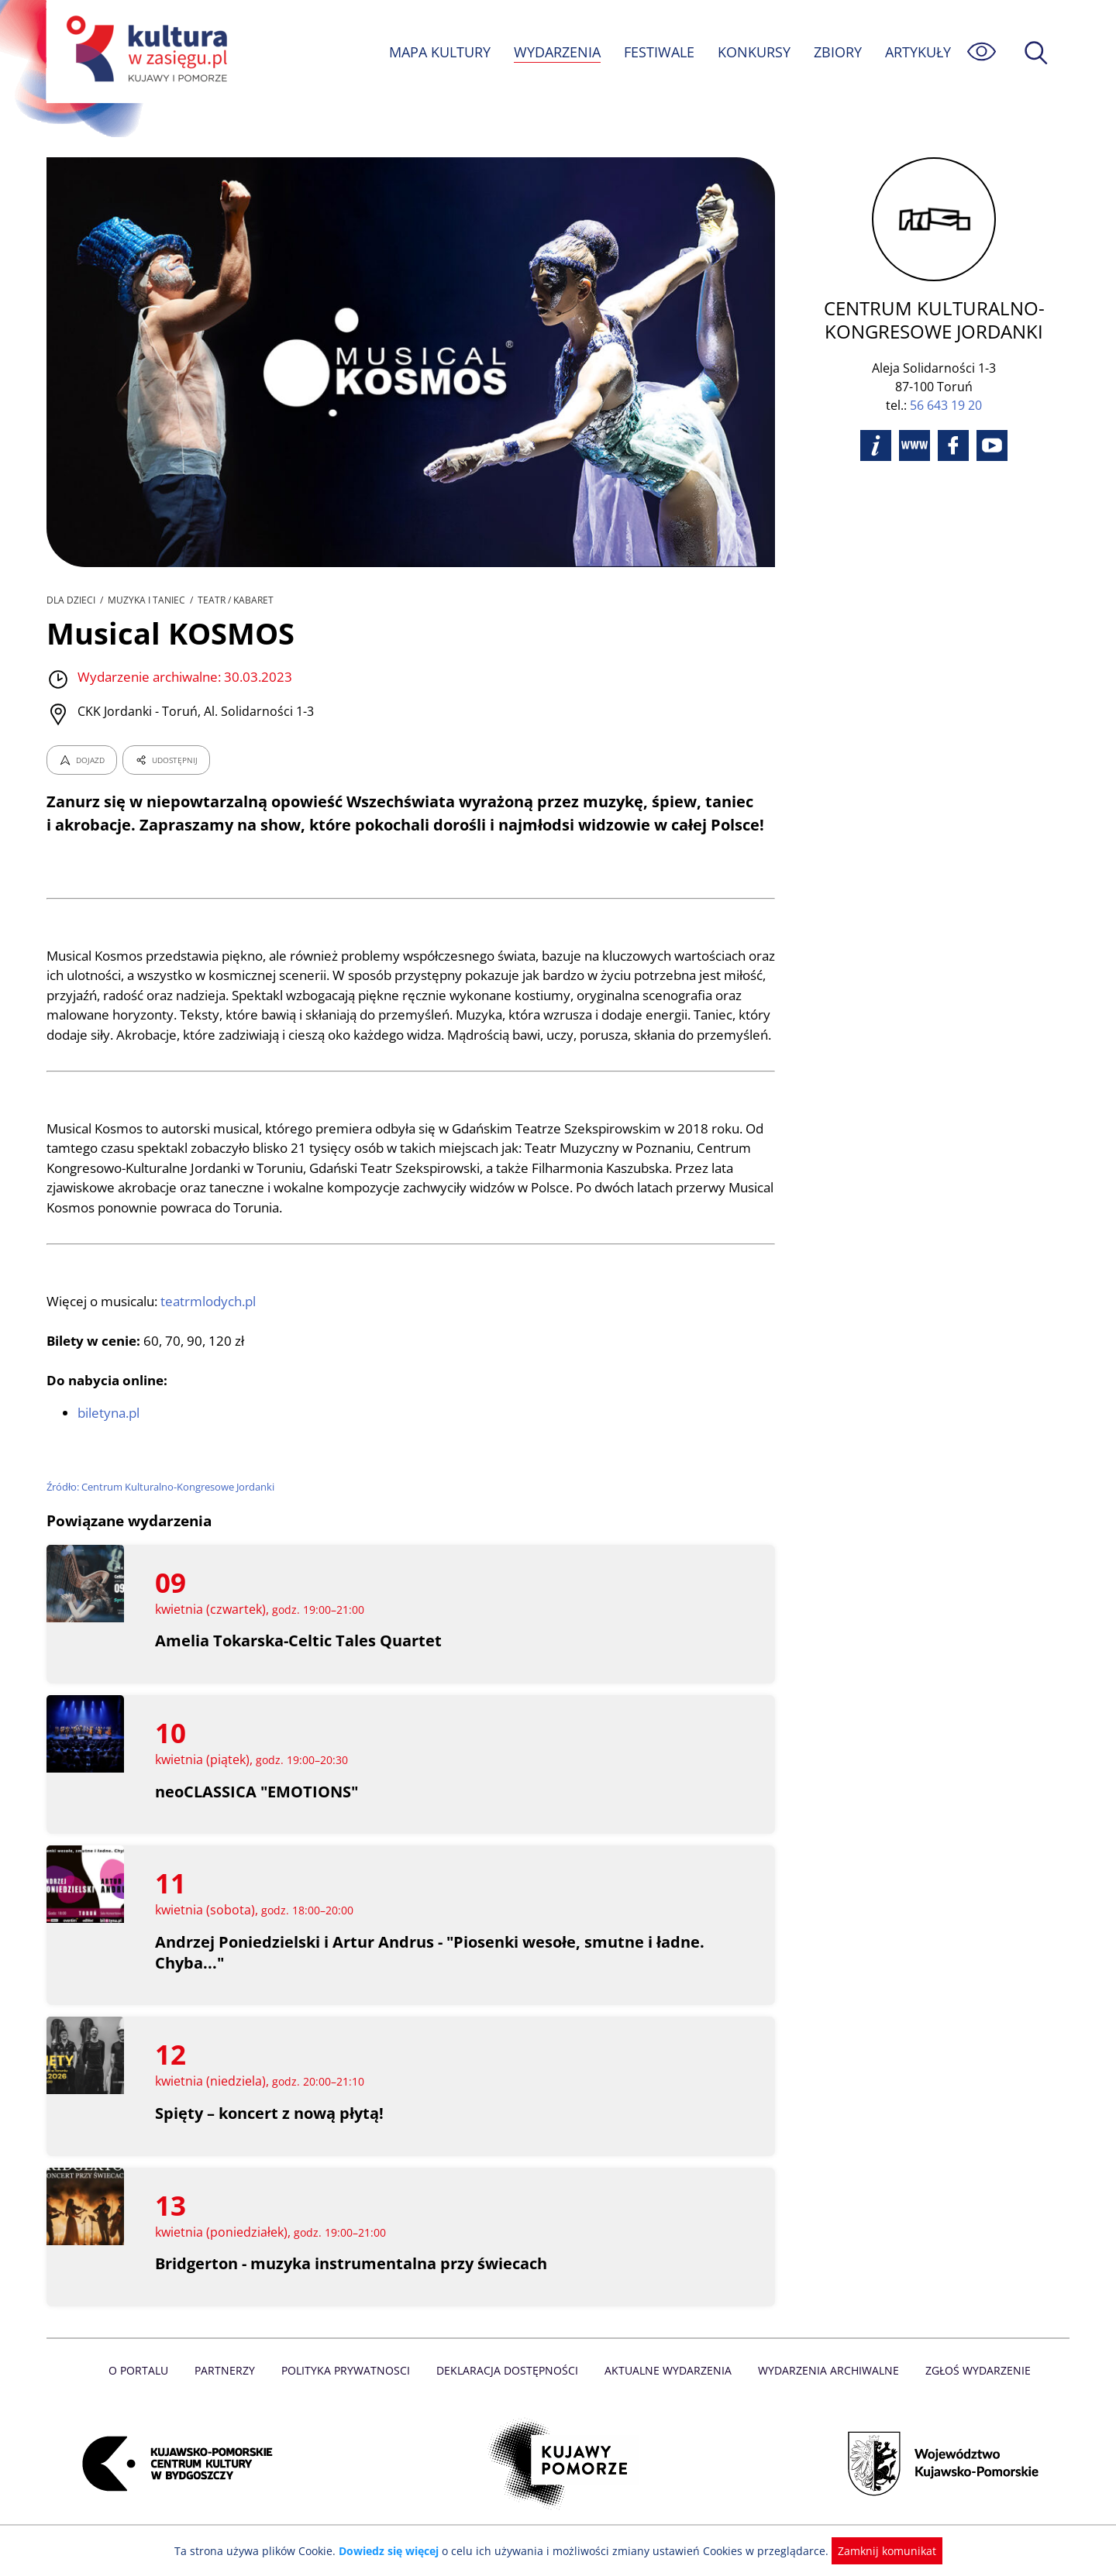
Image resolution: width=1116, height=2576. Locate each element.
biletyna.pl (109, 1433)
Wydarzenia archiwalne (824, 2389)
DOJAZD (82, 760)
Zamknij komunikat (877, 2550)
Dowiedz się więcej (394, 2550)
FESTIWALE (658, 52)
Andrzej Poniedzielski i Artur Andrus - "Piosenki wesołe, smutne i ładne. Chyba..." (430, 1972)
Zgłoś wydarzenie (972, 2389)
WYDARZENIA (556, 52)
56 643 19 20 (946, 405)
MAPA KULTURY (438, 52)
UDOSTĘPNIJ (166, 760)
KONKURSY (753, 52)
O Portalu (145, 2389)
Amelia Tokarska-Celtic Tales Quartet (298, 1660)
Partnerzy (230, 2389)
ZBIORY (837, 52)
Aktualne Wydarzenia (666, 2389)
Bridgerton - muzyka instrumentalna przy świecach (352, 2283)
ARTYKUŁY (917, 52)
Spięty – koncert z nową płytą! (270, 2133)
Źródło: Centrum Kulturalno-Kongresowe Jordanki (162, 1506)
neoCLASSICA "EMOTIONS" (256, 1810)
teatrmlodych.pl (211, 1320)
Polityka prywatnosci (349, 2389)
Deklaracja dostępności (508, 2389)
